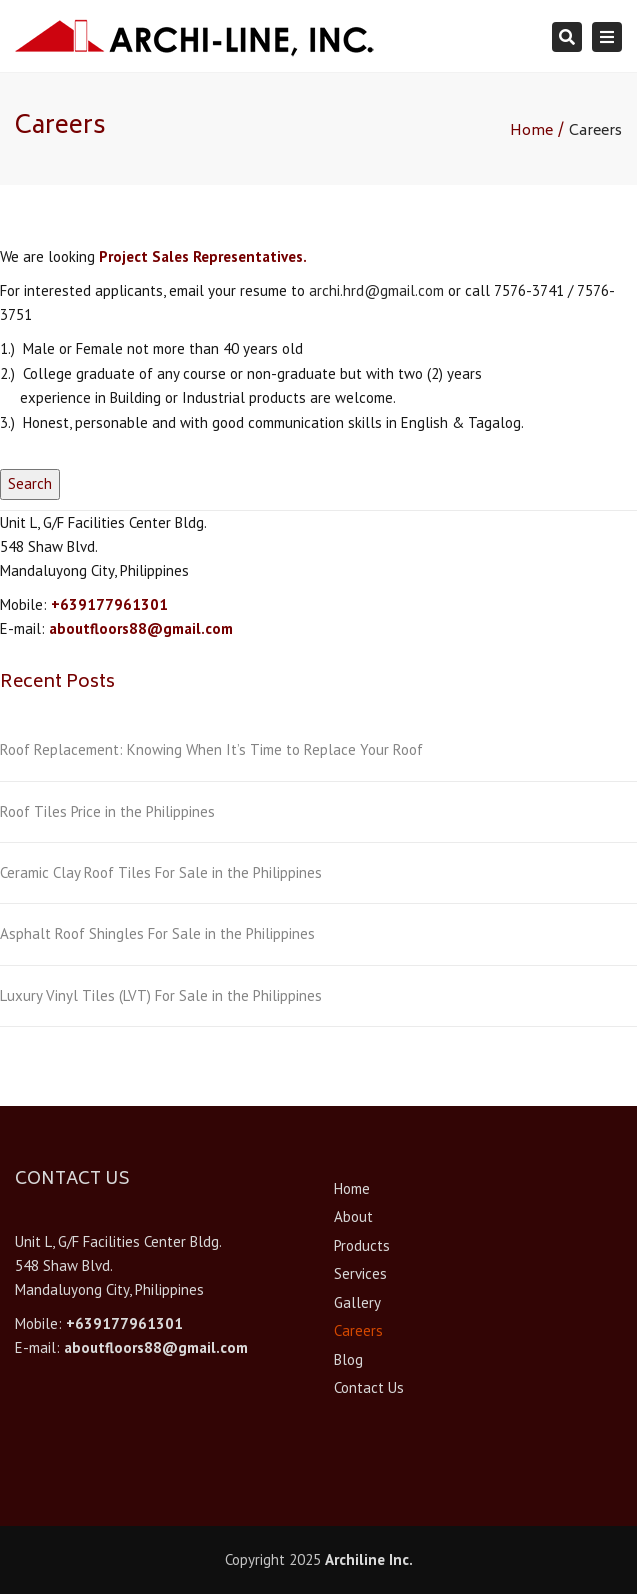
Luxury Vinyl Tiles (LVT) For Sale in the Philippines (161, 995)
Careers (358, 1330)
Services (360, 1273)
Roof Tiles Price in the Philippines (107, 811)
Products (362, 1245)
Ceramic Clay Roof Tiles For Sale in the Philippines (161, 872)
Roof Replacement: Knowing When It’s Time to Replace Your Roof (211, 749)
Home (531, 131)
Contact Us (369, 1387)
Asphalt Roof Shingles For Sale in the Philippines (157, 933)
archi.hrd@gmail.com (376, 290)
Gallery (357, 1302)
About (353, 1216)
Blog (348, 1359)
